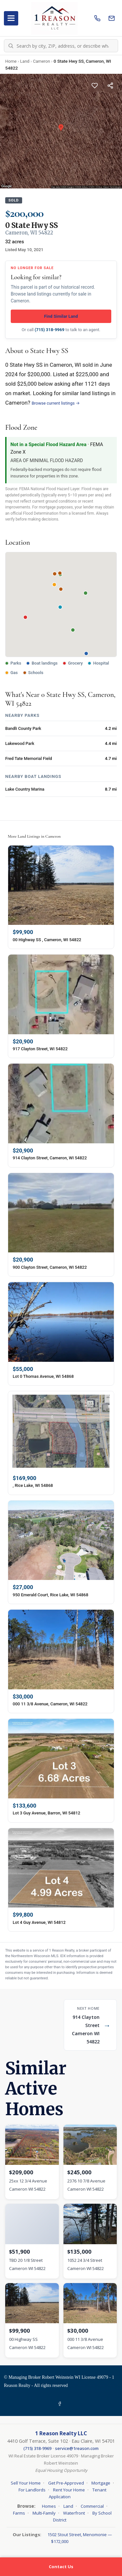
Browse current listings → (56, 403)
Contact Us (61, 2566)
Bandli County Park (23, 728)
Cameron (41, 61)
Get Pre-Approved (66, 2483)
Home (11, 61)
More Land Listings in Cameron (34, 836)
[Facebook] (61, 2404)
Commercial (92, 2506)
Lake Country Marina (24, 789)
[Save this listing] (94, 85)
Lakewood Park (19, 743)
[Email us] (111, 18)
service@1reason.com (77, 2448)
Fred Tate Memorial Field (28, 758)
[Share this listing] (110, 85)
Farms (19, 2513)
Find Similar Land (61, 316)
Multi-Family (44, 2513)
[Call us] (97, 18)
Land (25, 61)
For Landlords (32, 2490)
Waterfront (74, 2513)
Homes (49, 2506)
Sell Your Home (26, 2483)
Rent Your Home (69, 2490)
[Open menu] (11, 18)
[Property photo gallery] (61, 131)
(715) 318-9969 (49, 329)
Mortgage (100, 2483)
